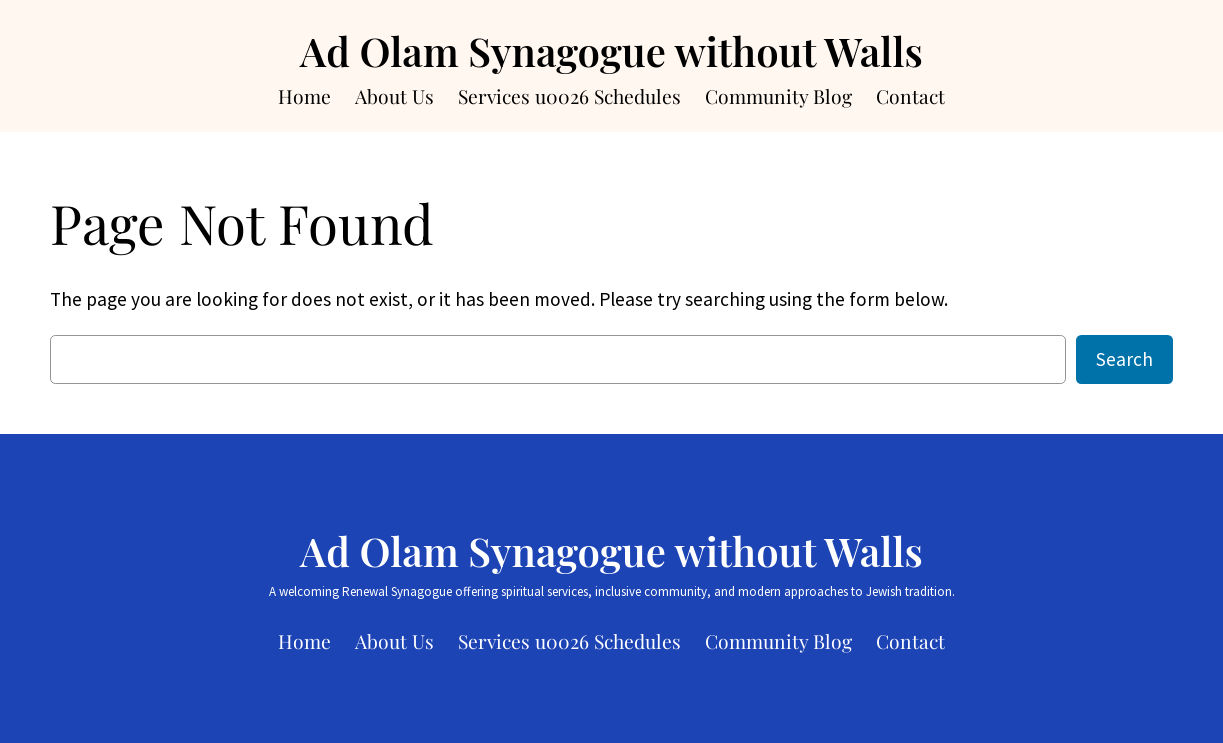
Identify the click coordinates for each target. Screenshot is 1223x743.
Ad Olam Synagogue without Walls (611, 50)
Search (1124, 359)
